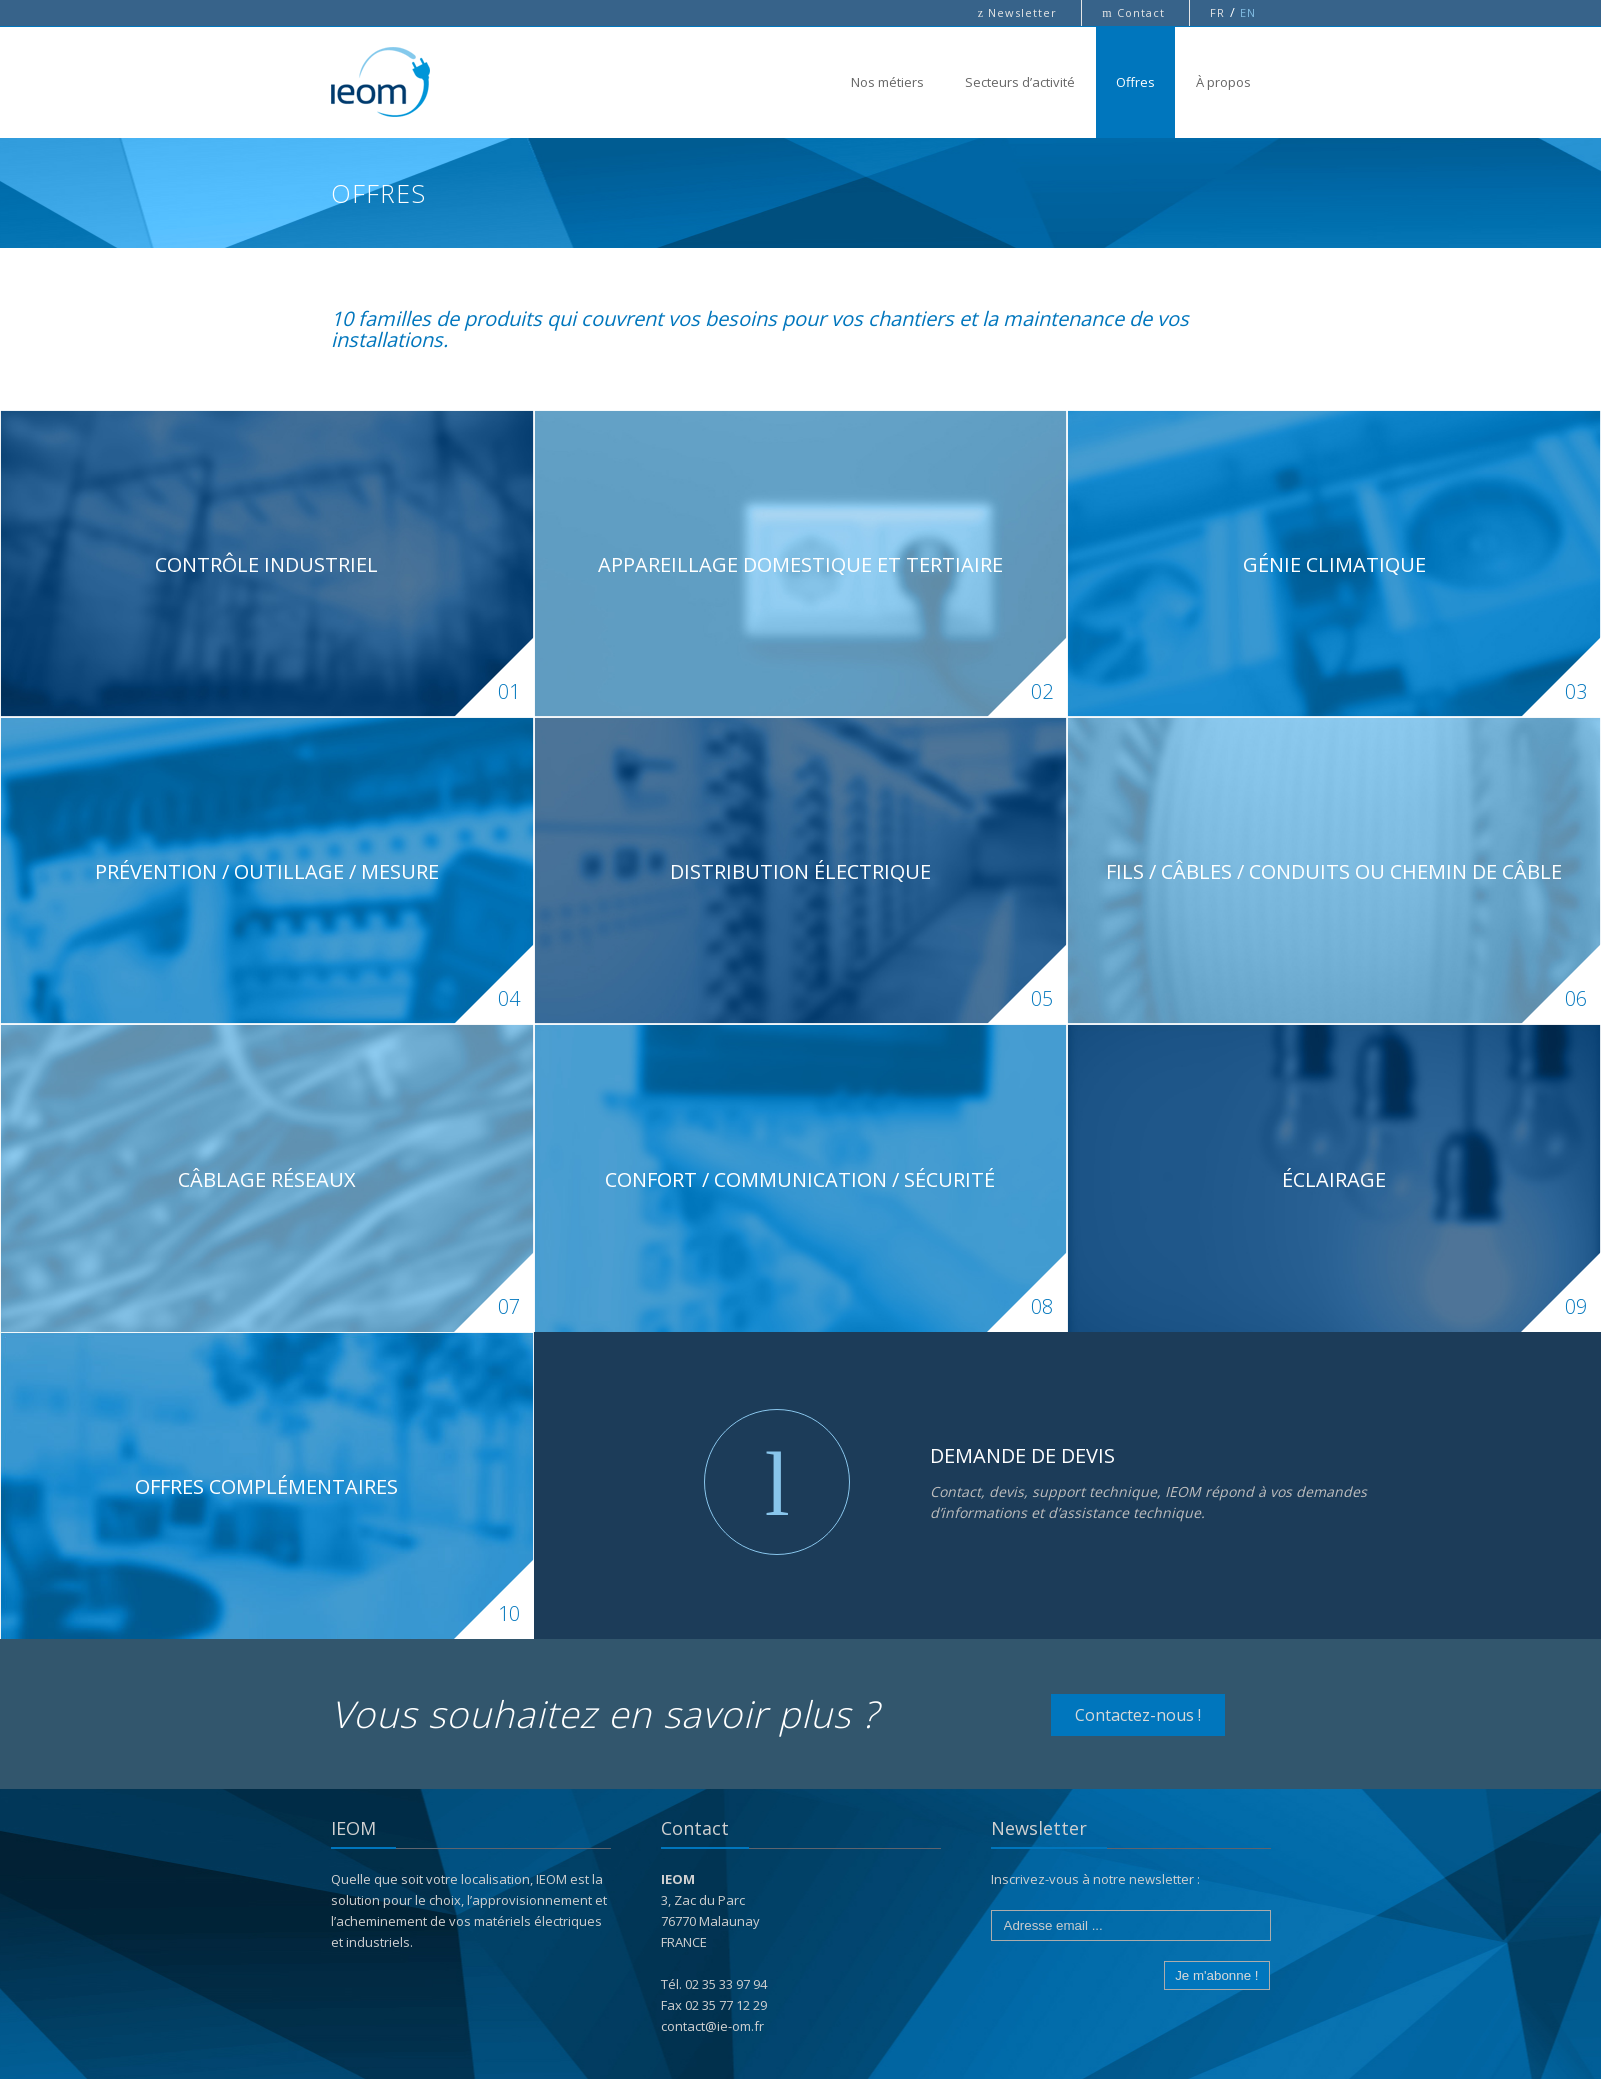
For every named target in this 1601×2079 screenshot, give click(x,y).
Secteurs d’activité (1020, 82)
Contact (1135, 12)
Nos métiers (887, 82)
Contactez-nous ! (1138, 1715)
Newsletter (1019, 12)
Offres (1135, 82)
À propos (1223, 82)
